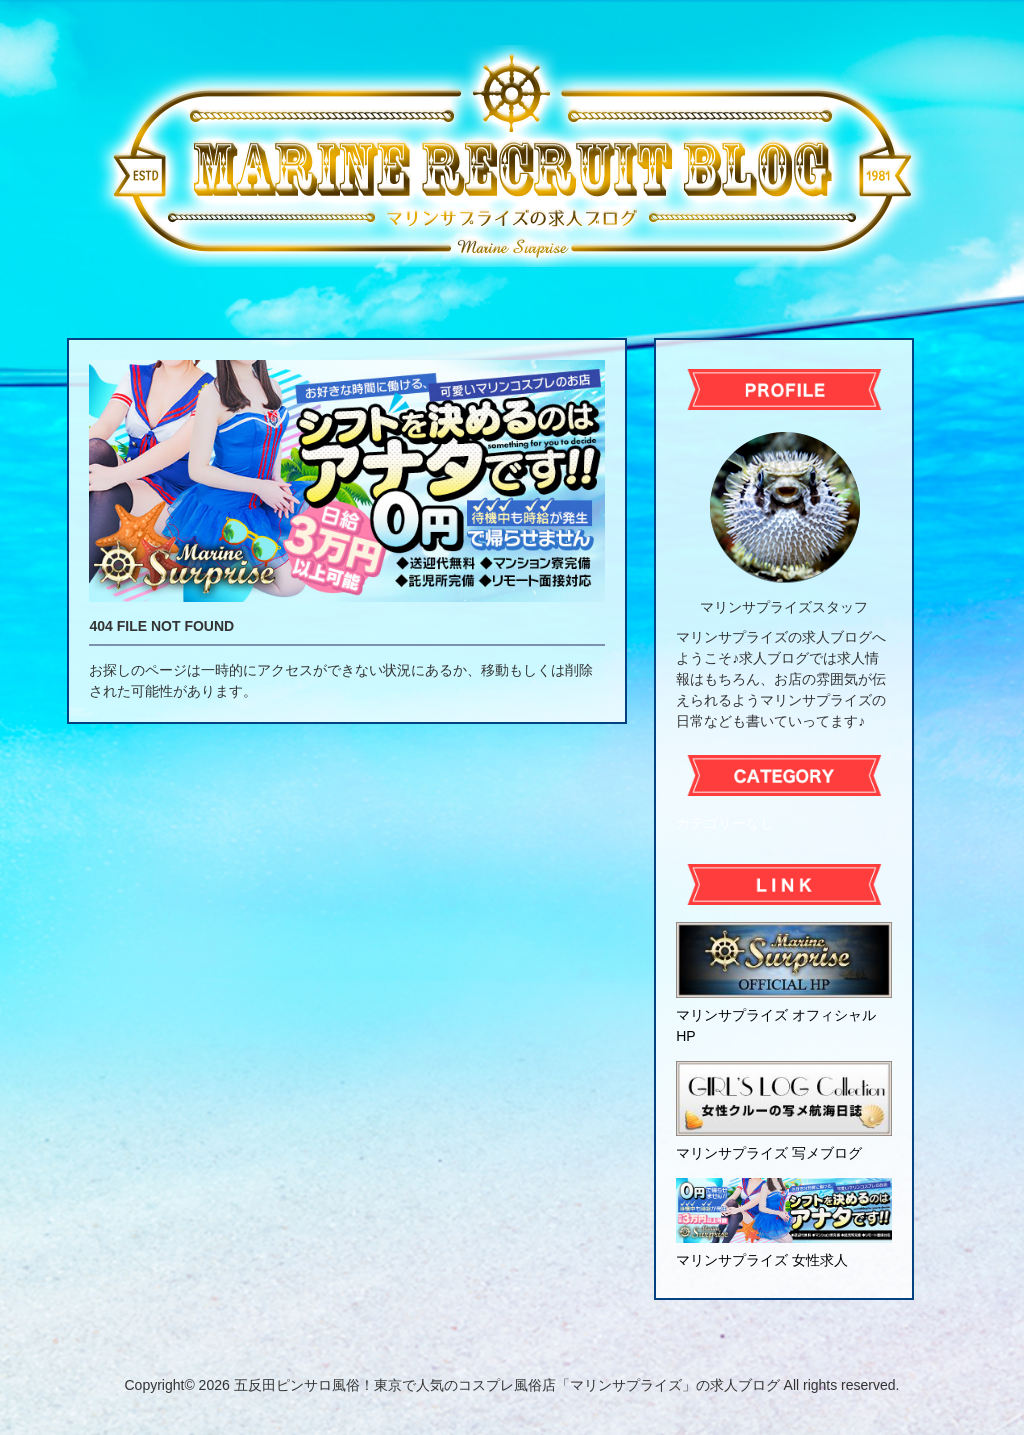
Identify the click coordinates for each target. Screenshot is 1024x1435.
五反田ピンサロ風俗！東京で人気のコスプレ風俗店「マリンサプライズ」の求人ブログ (507, 1385)
